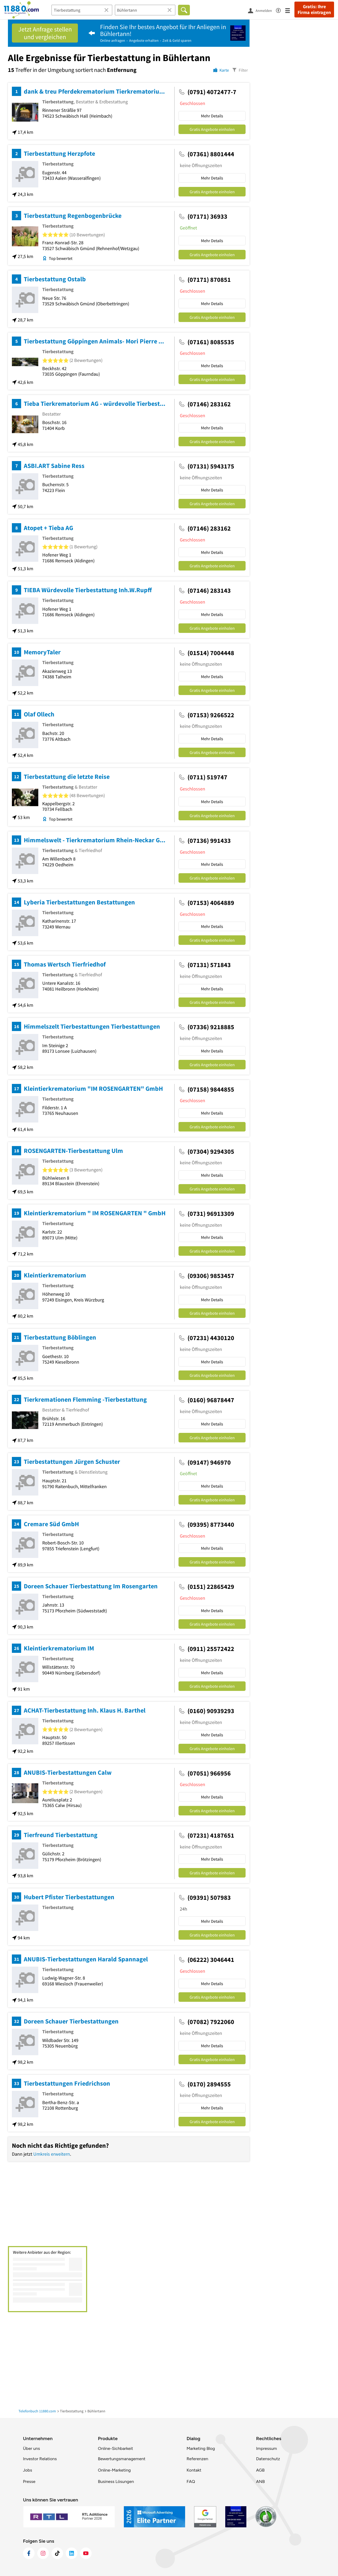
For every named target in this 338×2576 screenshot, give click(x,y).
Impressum (266, 2448)
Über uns (31, 2448)
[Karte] (221, 69)
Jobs (27, 2470)
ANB (260, 2481)
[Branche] (81, 10)
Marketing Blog (200, 2448)
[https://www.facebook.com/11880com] (29, 2553)
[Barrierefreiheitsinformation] (280, 9)
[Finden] (184, 10)
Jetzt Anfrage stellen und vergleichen (45, 33)
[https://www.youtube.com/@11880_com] (86, 2553)
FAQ (190, 2481)
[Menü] (289, 10)
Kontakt (193, 2470)
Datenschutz (268, 2458)
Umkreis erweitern (51, 2154)
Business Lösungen (116, 2481)
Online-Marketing (114, 2470)
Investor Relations (40, 2458)
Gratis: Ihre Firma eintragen (314, 9)
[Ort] (145, 10)
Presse (29, 2481)
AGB (260, 2470)
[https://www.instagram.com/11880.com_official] (43, 2553)
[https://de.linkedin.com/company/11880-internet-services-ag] (71, 2553)
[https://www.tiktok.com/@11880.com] (57, 2553)
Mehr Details (212, 115)
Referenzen (197, 2458)
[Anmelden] (262, 10)
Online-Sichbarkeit (115, 2448)
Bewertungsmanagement (121, 2458)
